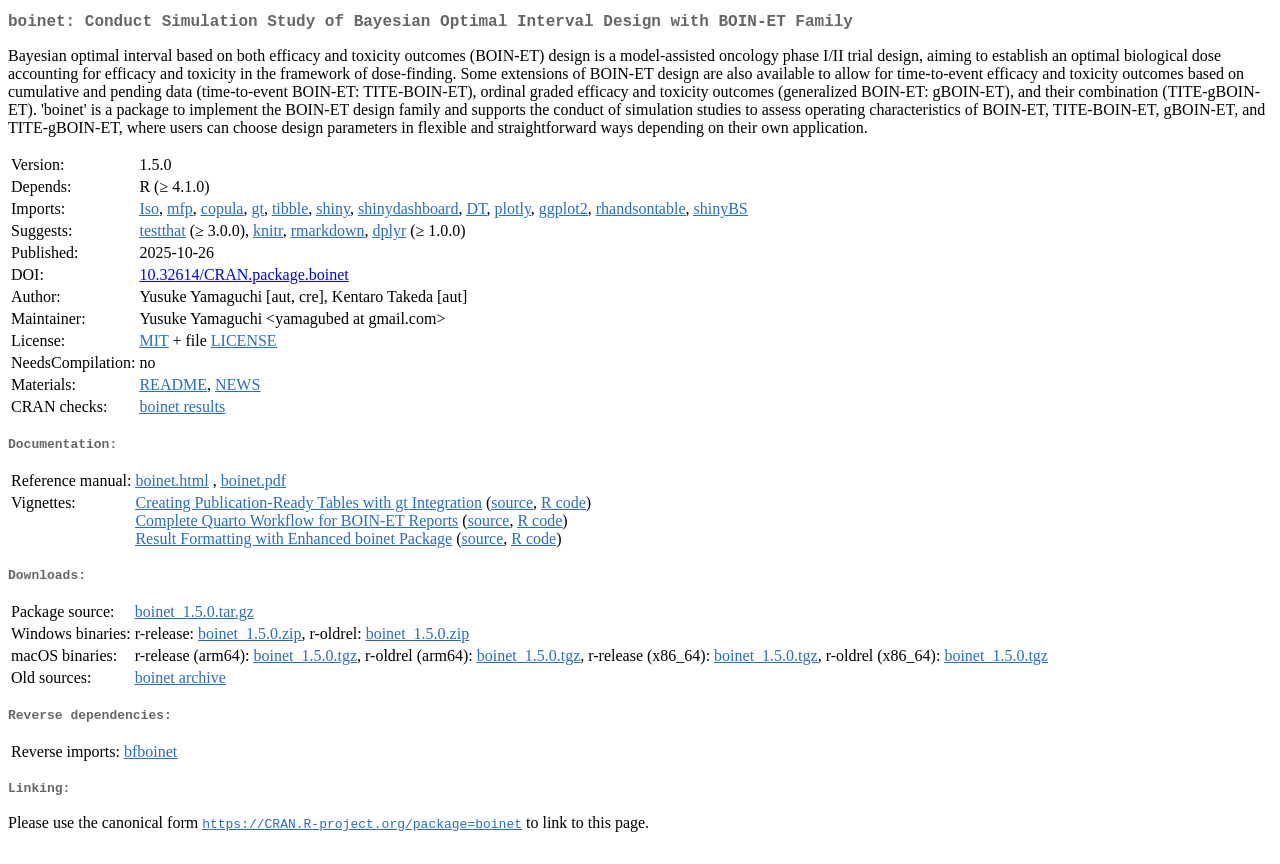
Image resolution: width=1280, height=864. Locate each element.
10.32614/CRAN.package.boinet (243, 278)
